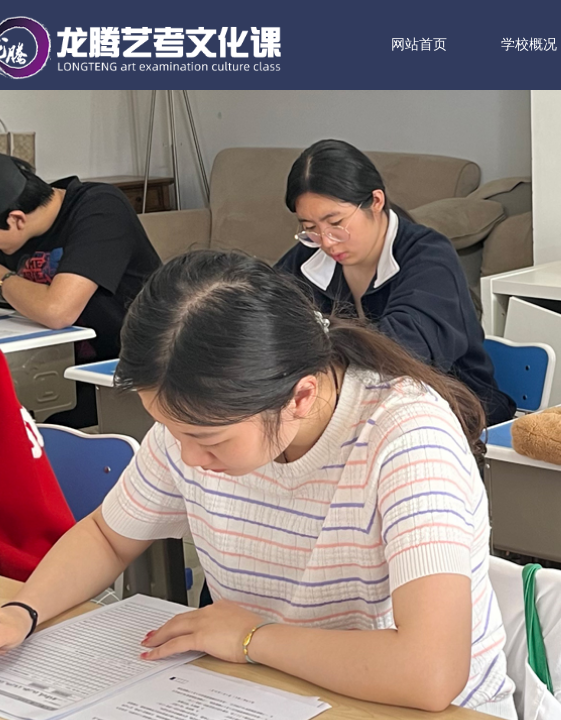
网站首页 (449, 44)
